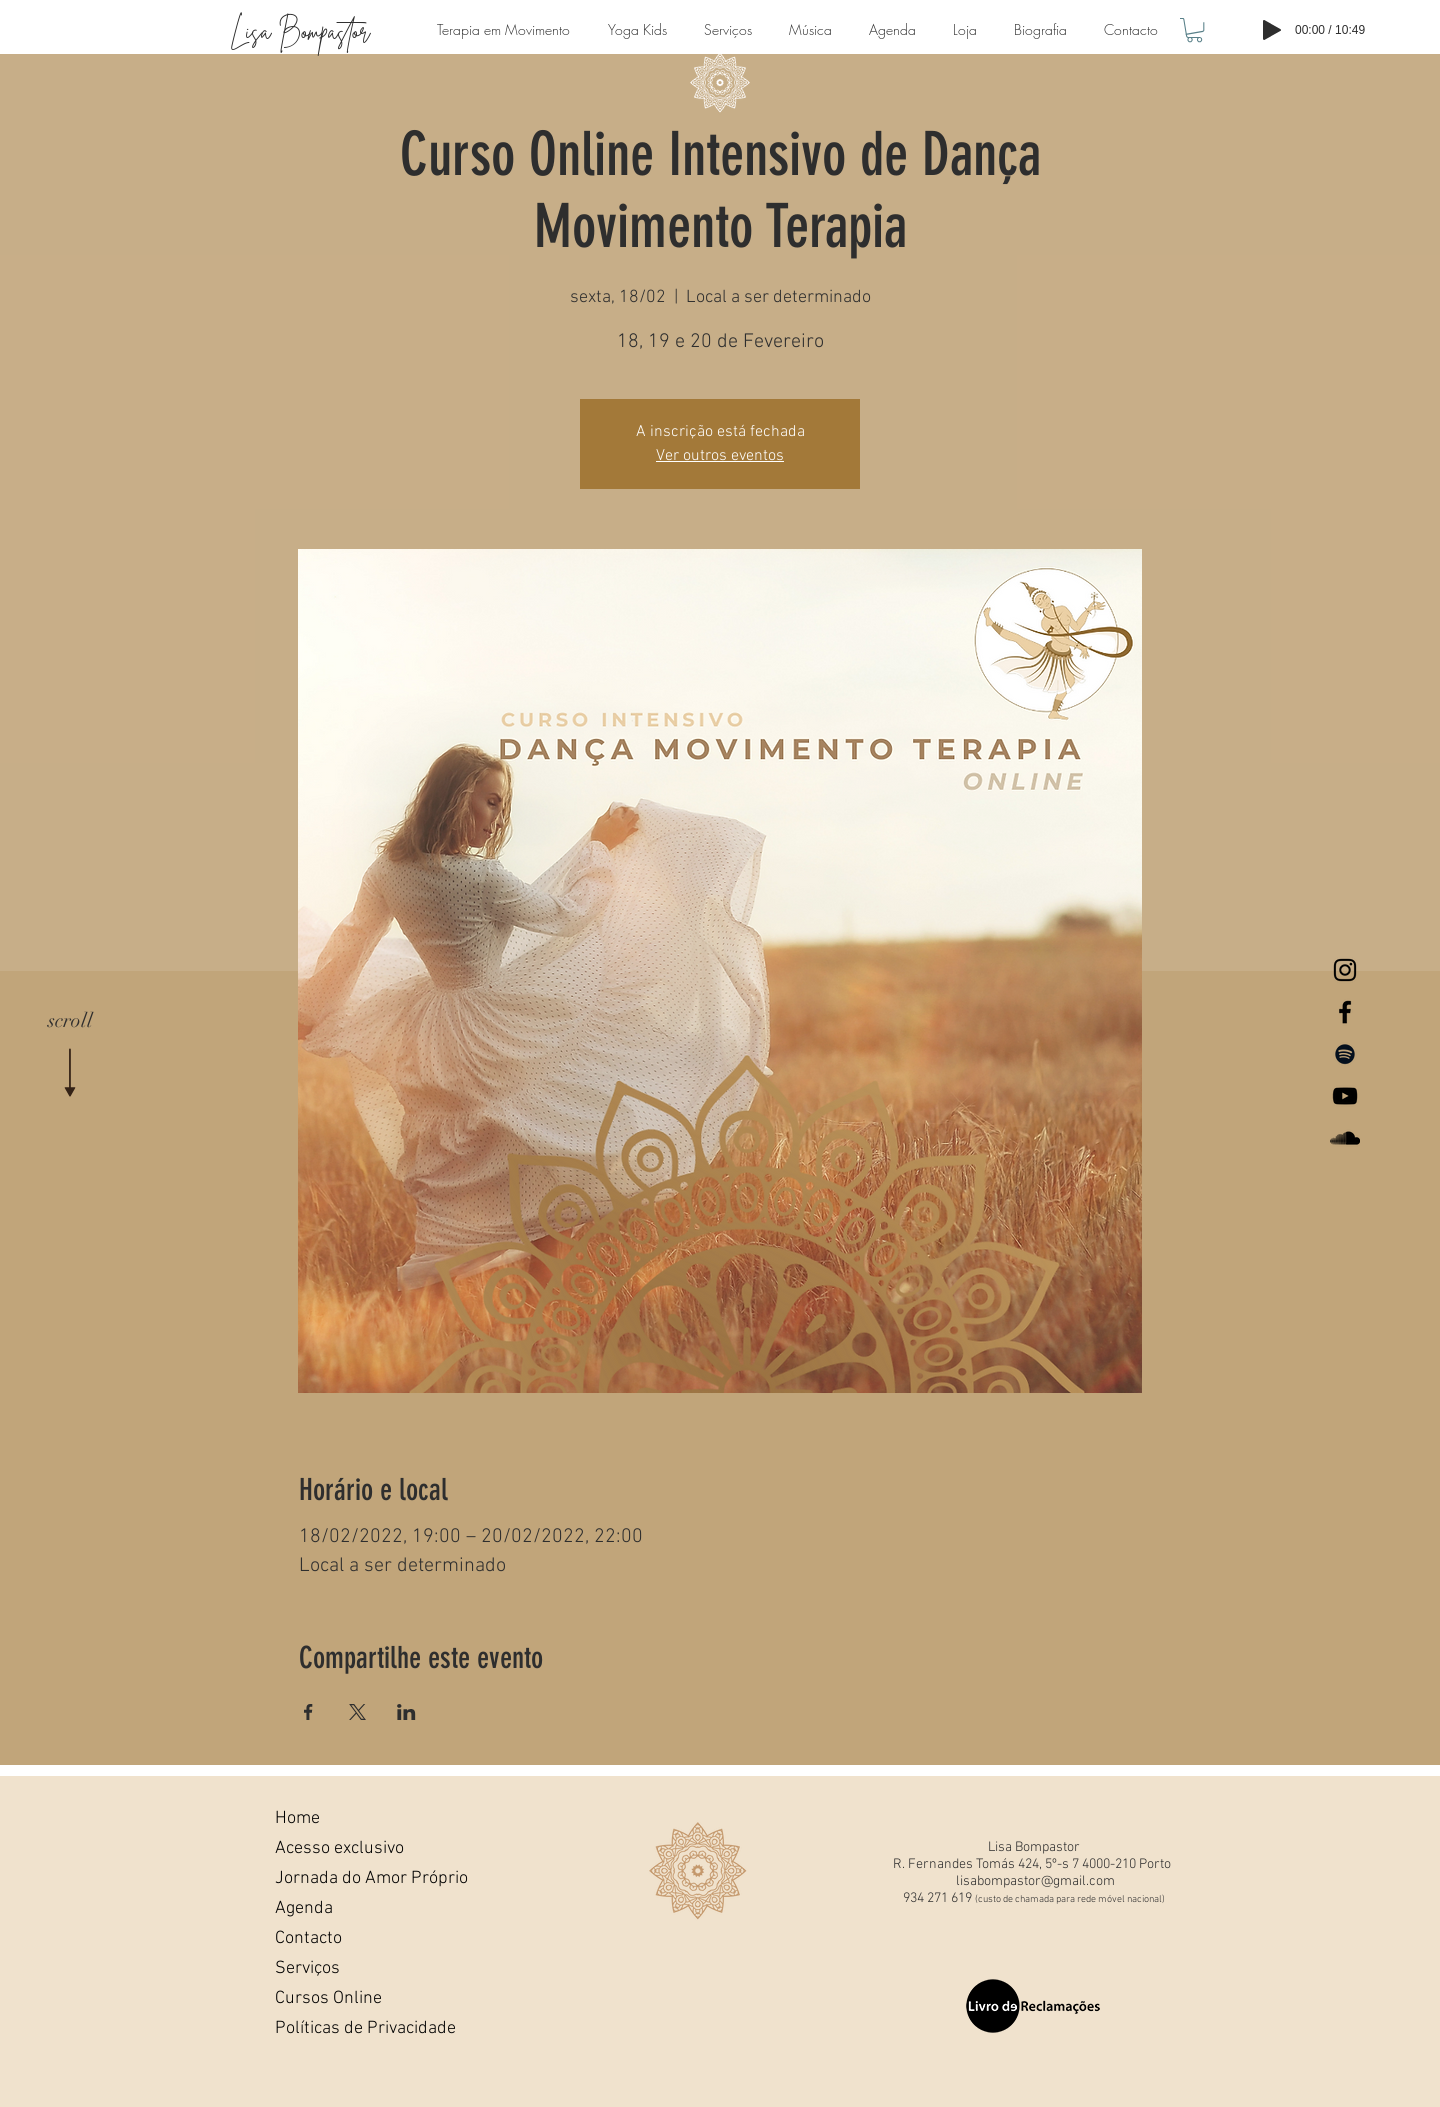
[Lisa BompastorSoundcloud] (1345, 1138)
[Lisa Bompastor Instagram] (1345, 970)
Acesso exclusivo (339, 1848)
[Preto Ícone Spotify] (1345, 1054)
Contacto (308, 1938)
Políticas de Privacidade (343, 2028)
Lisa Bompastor (300, 31)
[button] (1194, 30)
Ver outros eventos (720, 456)
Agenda (304, 1908)
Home (297, 1818)
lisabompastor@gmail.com (1035, 1881)
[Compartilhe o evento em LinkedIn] (406, 1712)
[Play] (1272, 30)
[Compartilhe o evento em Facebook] (308, 1712)
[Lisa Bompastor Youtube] (1345, 1096)
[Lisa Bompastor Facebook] (1345, 1012)
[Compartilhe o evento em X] (357, 1712)
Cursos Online (328, 1998)
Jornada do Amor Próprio (343, 1878)
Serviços (307, 1968)
